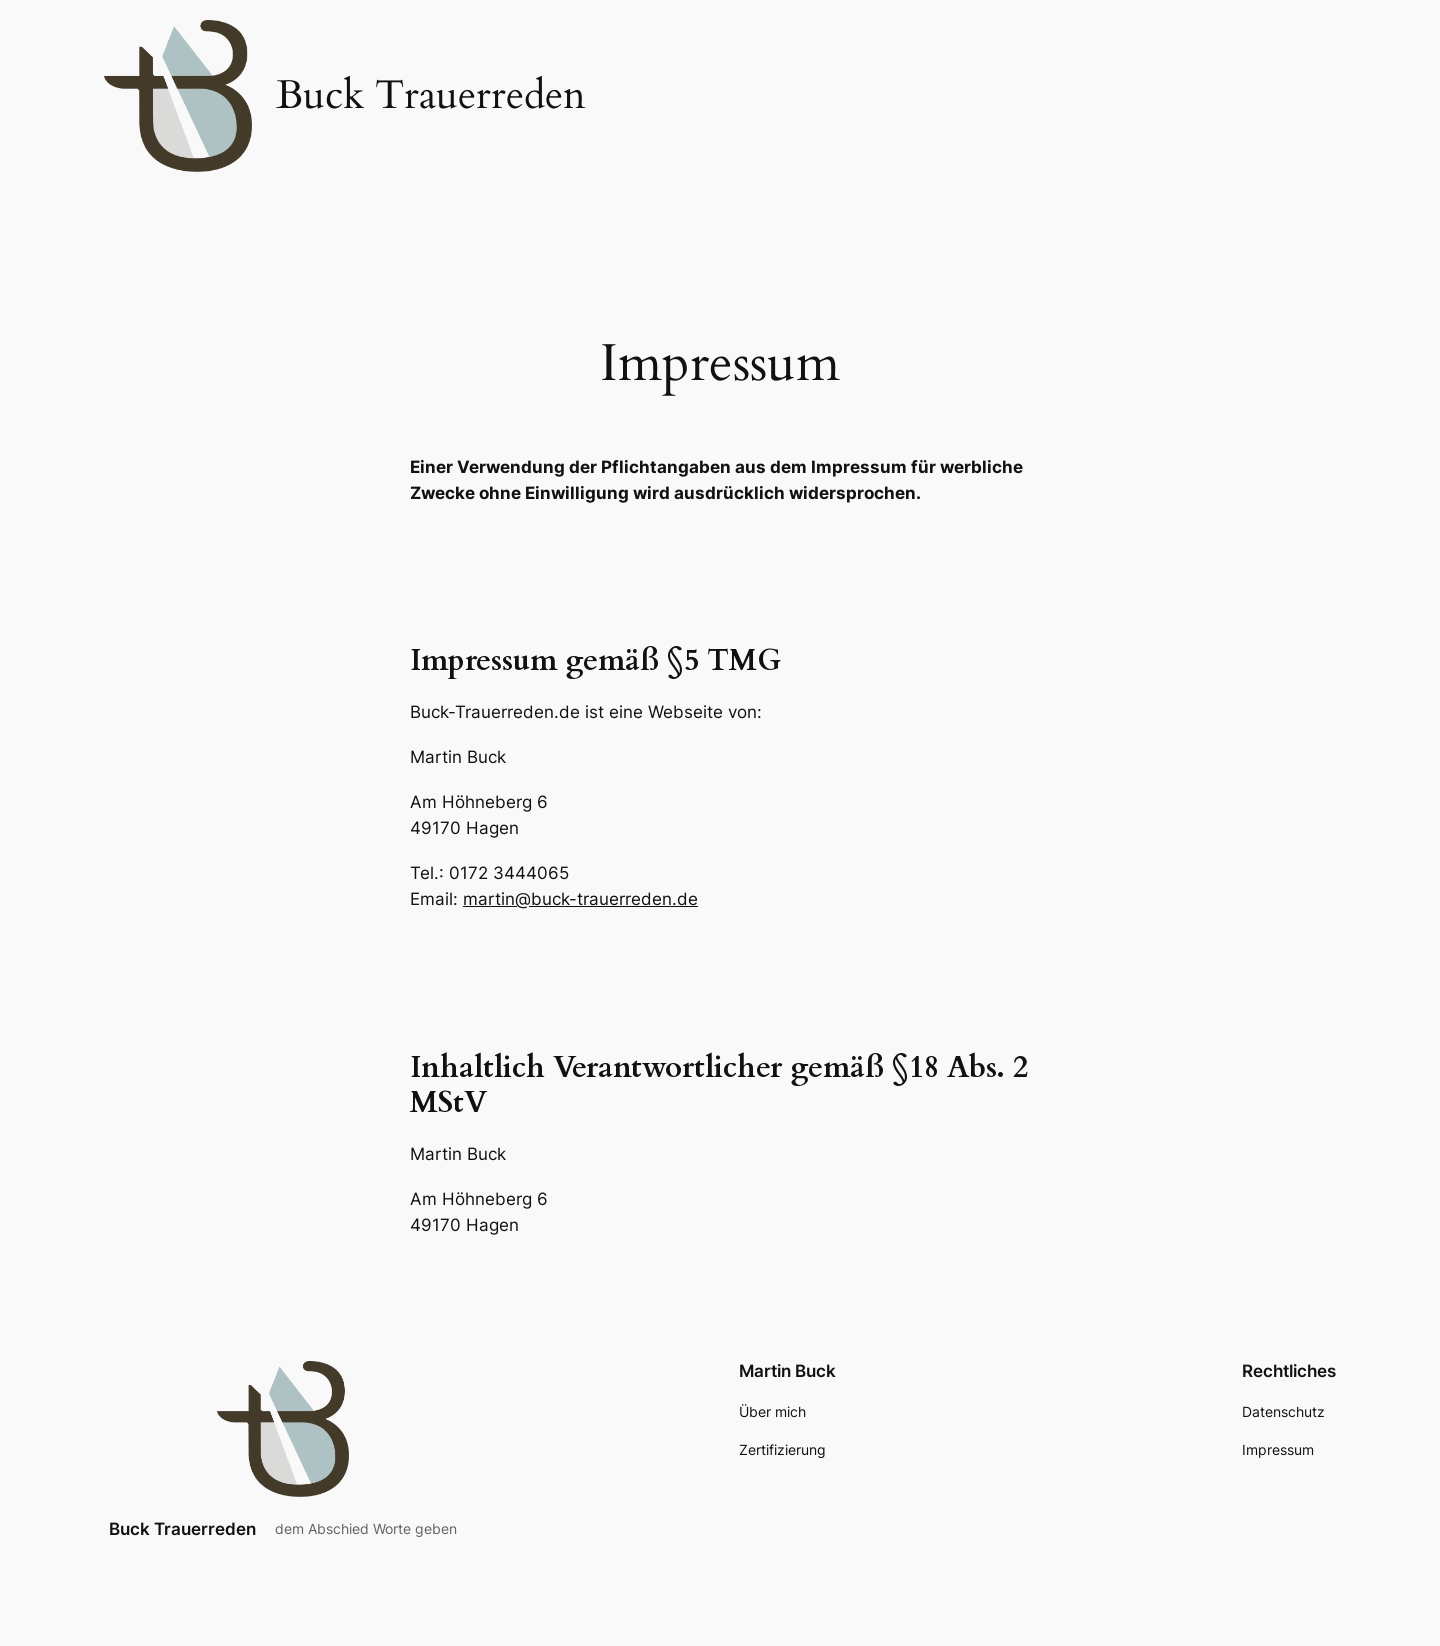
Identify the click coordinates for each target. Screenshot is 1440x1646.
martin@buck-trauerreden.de (580, 899)
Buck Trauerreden (182, 1529)
